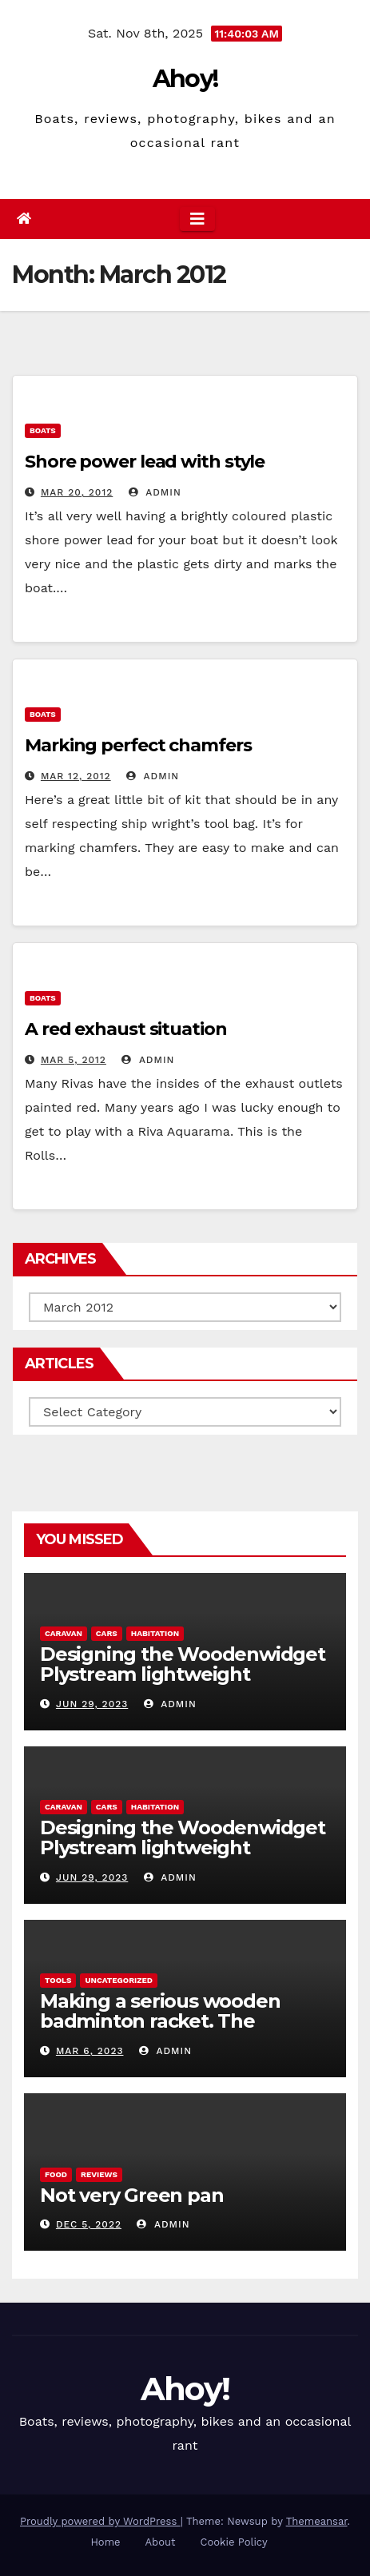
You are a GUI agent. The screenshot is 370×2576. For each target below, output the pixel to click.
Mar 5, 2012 (73, 1059)
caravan (63, 1633)
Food (56, 2174)
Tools (58, 1980)
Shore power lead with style (145, 461)
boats (43, 430)
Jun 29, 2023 (92, 1704)
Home (105, 2542)
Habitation (155, 1633)
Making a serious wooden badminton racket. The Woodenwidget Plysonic (160, 2020)
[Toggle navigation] (197, 219)
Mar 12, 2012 (76, 776)
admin (155, 492)
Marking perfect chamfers (138, 745)
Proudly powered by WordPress (100, 2521)
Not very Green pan (131, 2195)
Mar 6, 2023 (90, 2050)
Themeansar (317, 2521)
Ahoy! (185, 79)
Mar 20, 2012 (77, 492)
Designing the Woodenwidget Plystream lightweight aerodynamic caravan (182, 1674)
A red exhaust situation (126, 1029)
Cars (106, 1633)
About (160, 2542)
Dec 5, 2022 (88, 2224)
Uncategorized (119, 1980)
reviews (99, 2174)
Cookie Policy (234, 2542)
